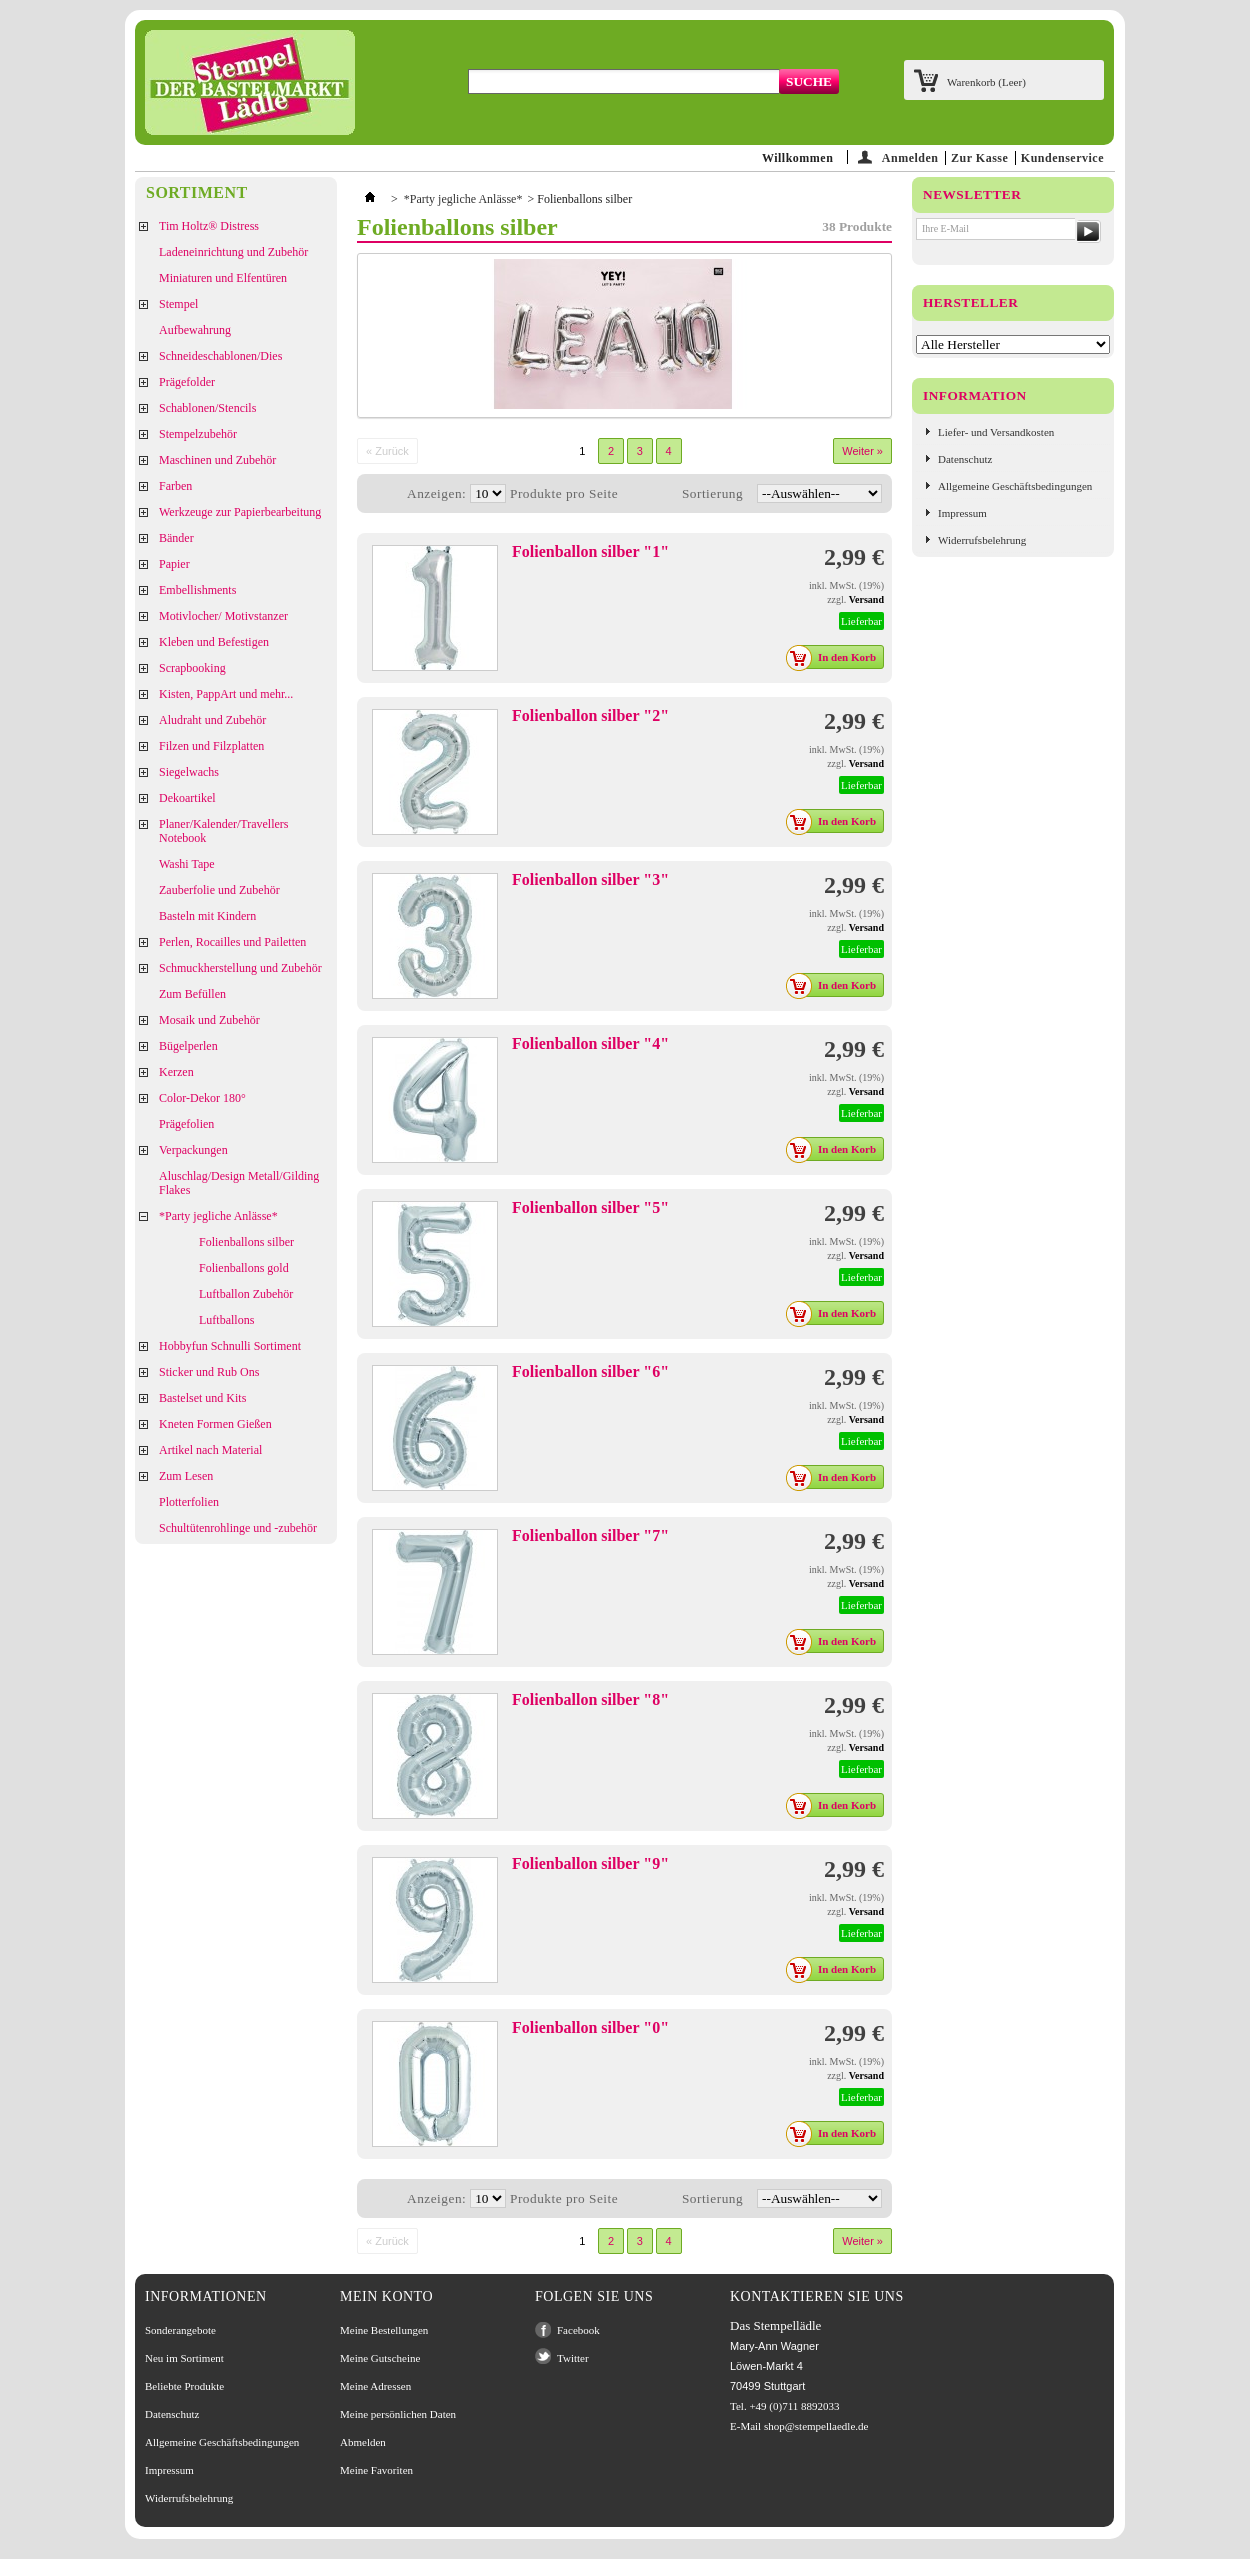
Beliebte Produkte (184, 2386)
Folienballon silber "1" (590, 551)
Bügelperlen (188, 1046)
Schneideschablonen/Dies (220, 356)
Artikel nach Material (210, 1450)
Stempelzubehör (198, 434)
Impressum (962, 513)
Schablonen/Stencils (207, 408)
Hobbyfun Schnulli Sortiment (230, 1346)
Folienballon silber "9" (590, 1863)
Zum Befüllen (192, 994)
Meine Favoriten (376, 2470)
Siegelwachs (189, 772)
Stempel (178, 304)
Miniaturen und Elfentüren (223, 278)
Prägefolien (186, 1124)
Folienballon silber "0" (590, 2027)
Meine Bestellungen (384, 2330)
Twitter (573, 2358)
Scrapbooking (192, 668)
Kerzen (176, 1072)
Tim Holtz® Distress (209, 226)
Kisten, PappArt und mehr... (226, 694)
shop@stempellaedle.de (816, 2426)
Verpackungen (193, 1150)
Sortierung (712, 493)
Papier (174, 564)
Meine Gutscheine (380, 2358)
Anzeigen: (436, 493)
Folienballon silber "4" (590, 1043)
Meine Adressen (375, 2386)
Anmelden (910, 157)
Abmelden (363, 2442)
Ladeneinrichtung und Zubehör (233, 252)
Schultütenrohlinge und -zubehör (238, 1528)
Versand (866, 599)
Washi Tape (187, 864)
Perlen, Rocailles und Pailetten (232, 942)
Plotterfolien (189, 1502)
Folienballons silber (246, 1242)
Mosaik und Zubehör (209, 1020)
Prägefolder (187, 382)
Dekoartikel (187, 798)
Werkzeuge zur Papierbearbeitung (240, 512)
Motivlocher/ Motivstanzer (223, 616)
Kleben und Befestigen (214, 642)
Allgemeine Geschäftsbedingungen (1015, 486)
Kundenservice (1062, 158)
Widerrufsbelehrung (982, 540)
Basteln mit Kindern (207, 916)
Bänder (176, 538)
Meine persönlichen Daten (398, 2414)
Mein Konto (386, 2296)
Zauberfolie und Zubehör (219, 890)
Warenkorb (986, 82)
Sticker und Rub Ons (209, 1372)
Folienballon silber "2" (590, 715)
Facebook (578, 2330)
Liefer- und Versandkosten (996, 432)
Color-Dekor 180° (202, 1098)
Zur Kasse (979, 158)
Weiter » (862, 451)
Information (975, 395)
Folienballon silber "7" (590, 1535)
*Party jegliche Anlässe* (218, 1216)
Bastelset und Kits (202, 1398)
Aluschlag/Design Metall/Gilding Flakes (239, 1183)
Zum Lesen (186, 1476)
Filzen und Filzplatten (211, 746)
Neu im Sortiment (184, 2358)
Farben (175, 486)
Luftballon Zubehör (246, 1294)
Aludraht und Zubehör (212, 720)
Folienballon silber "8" (590, 1699)
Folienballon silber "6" (590, 1371)
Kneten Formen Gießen (215, 1424)
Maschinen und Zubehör (217, 460)
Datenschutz (965, 459)
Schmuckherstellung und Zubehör (240, 968)
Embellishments (197, 590)
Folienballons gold (244, 1268)
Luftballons (226, 1320)
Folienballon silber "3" (590, 879)
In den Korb (836, 657)
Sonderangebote (180, 2330)
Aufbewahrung (195, 330)
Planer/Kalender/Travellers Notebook (224, 831)
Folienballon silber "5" (590, 1207)
